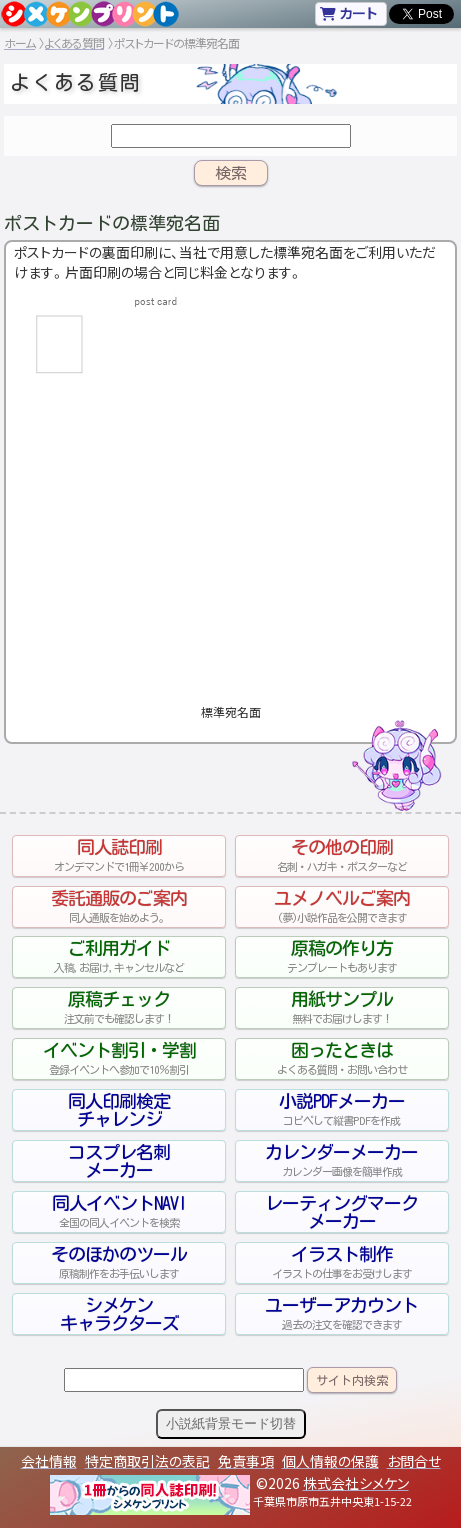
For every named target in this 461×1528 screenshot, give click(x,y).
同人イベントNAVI (119, 1212)
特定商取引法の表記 (147, 1461)
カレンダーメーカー (342, 1161)
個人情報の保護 (330, 1461)
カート (348, 13)
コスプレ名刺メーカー (119, 1161)
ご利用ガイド (119, 957)
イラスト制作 (342, 1263)
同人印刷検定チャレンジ (119, 1110)
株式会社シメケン (356, 1483)
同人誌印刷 (119, 856)
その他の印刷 (342, 856)
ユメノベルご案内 (342, 907)
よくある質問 (74, 42)
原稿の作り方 (342, 957)
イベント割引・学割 (119, 1059)
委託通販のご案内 (119, 907)
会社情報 (49, 1461)
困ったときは (342, 1059)
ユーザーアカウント (342, 1314)
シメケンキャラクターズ (119, 1314)
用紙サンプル (342, 1008)
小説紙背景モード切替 (231, 1423)
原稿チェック (119, 1008)
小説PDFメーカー (342, 1110)
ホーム (19, 42)
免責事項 (246, 1461)
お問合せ (414, 1461)
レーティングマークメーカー (341, 1212)
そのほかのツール (119, 1263)
